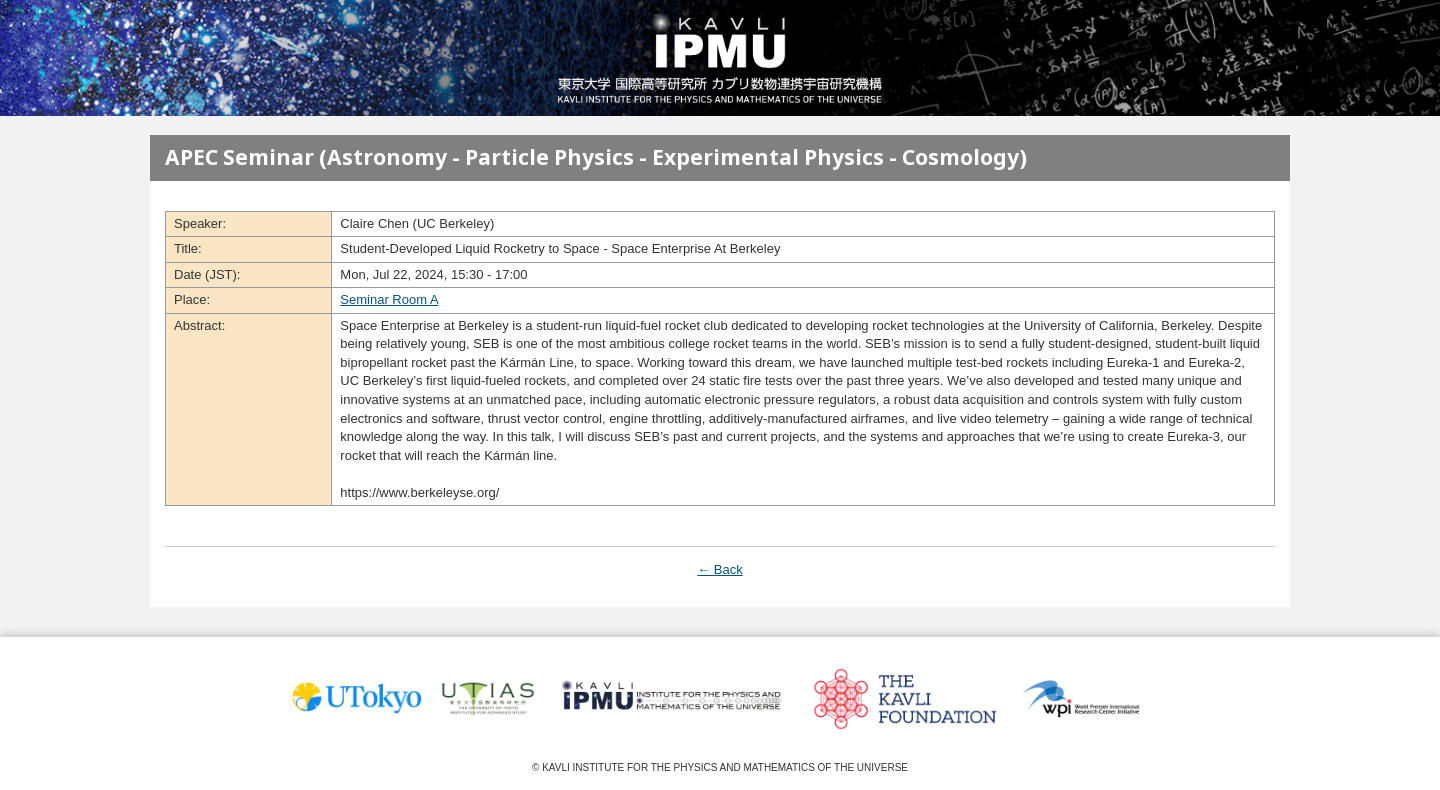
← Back (720, 569)
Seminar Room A (389, 299)
